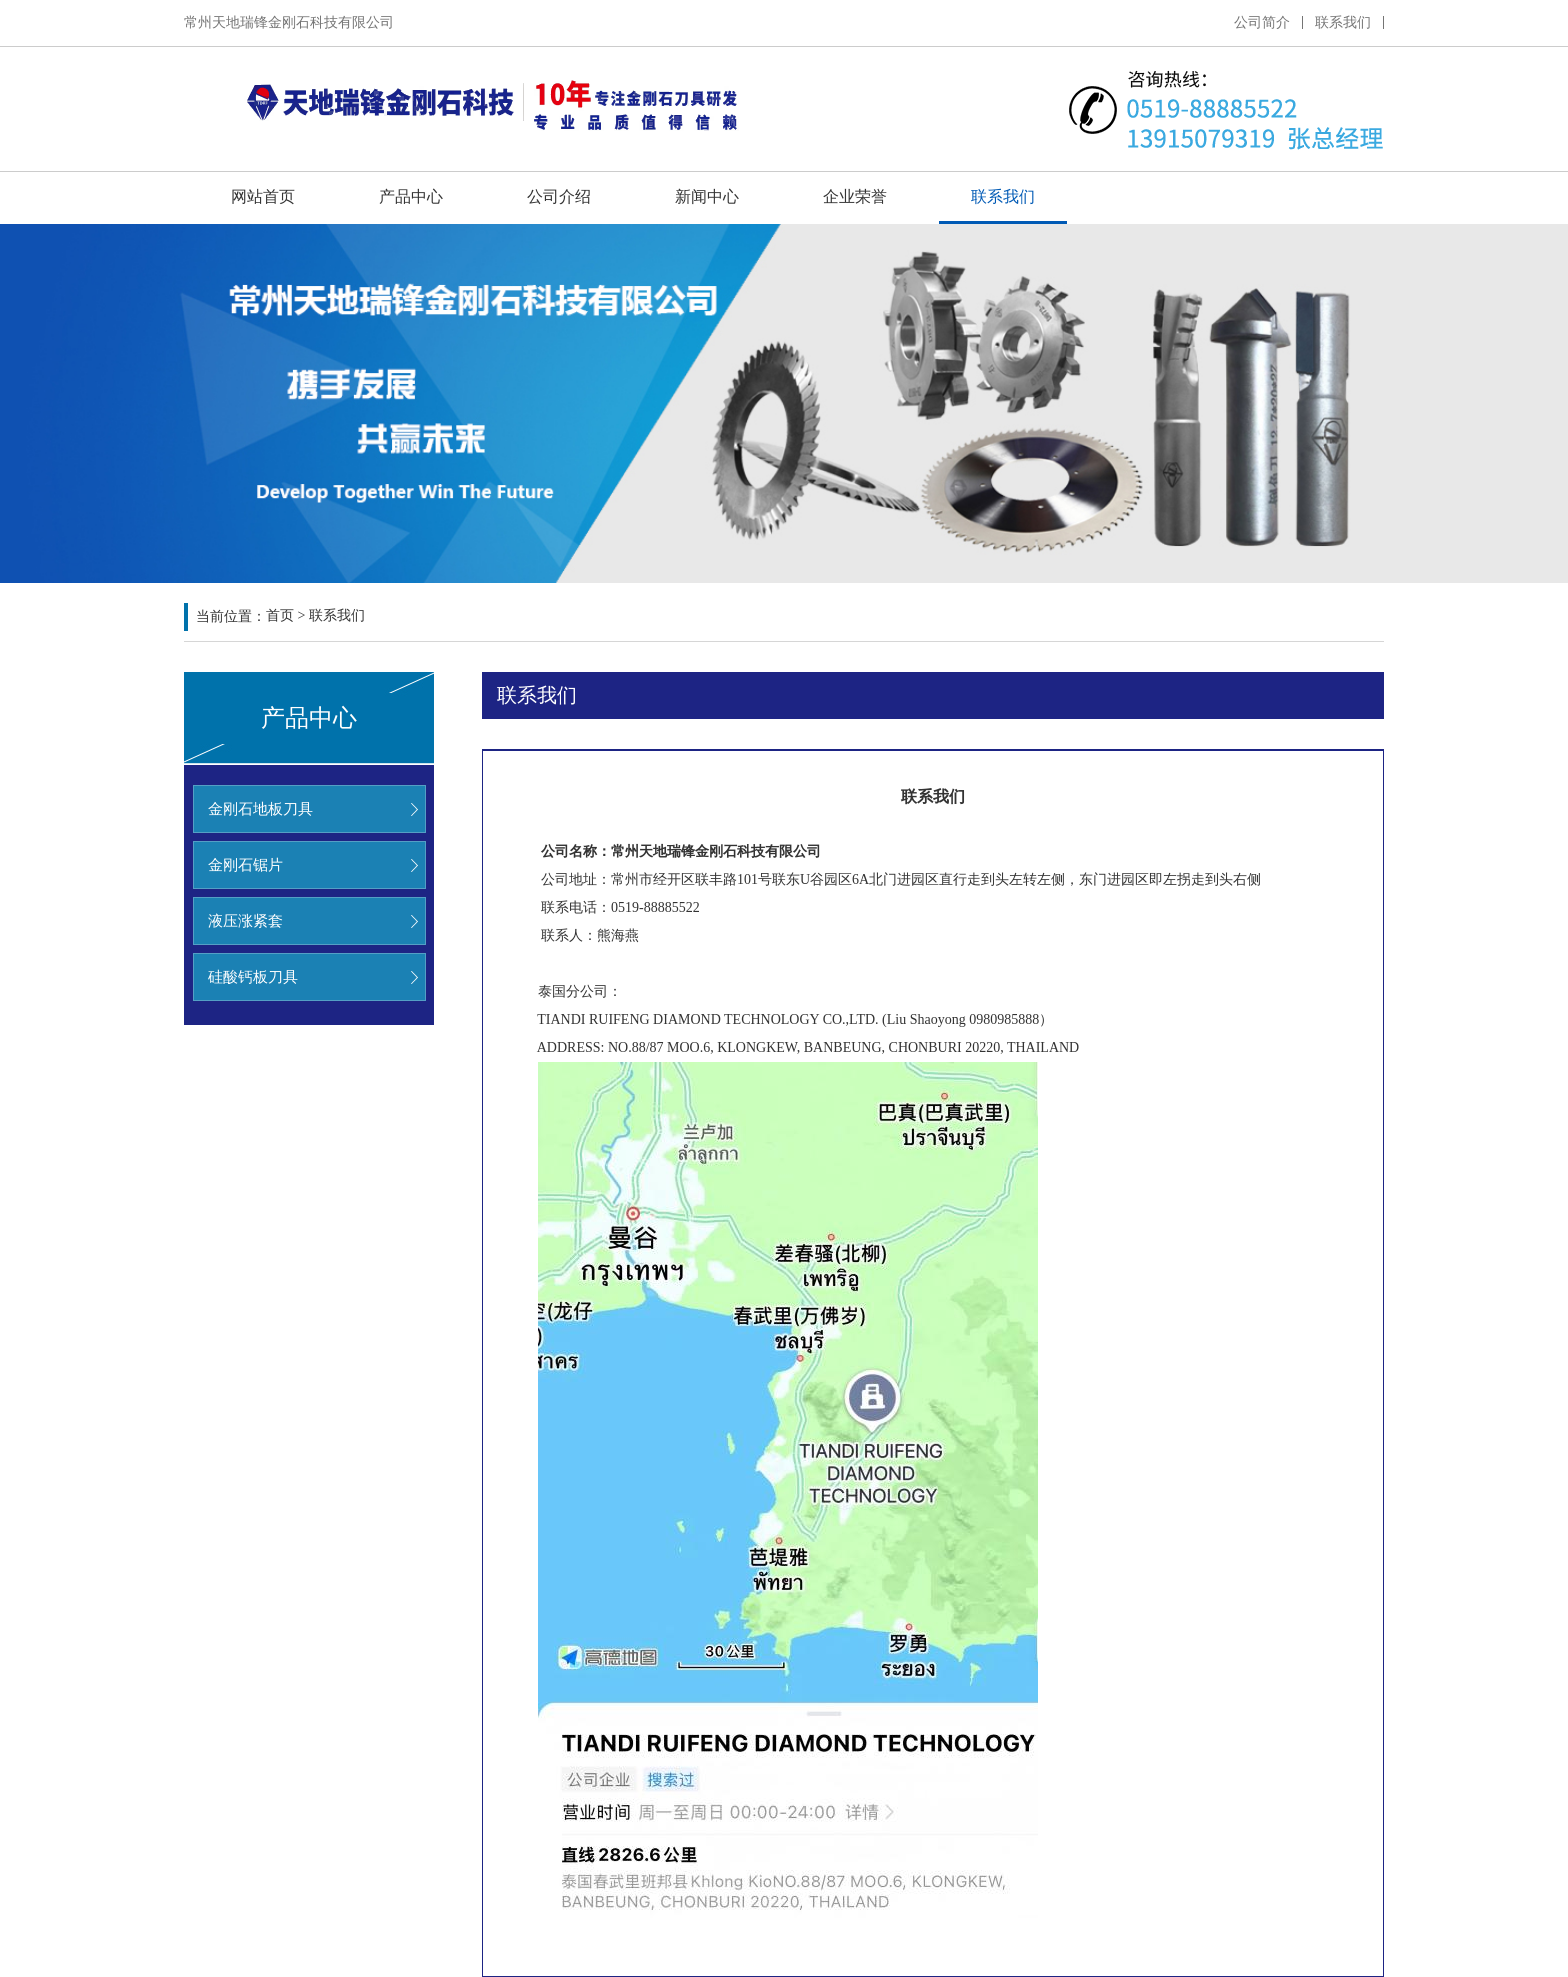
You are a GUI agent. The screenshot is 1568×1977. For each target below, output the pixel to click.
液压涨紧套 (245, 921)
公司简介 (1262, 22)
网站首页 (263, 196)
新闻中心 (707, 196)
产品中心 (411, 196)
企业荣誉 (855, 196)
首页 (280, 616)
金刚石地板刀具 (260, 809)
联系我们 (1343, 22)
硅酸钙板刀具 (253, 977)
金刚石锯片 (245, 865)
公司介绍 (559, 196)
